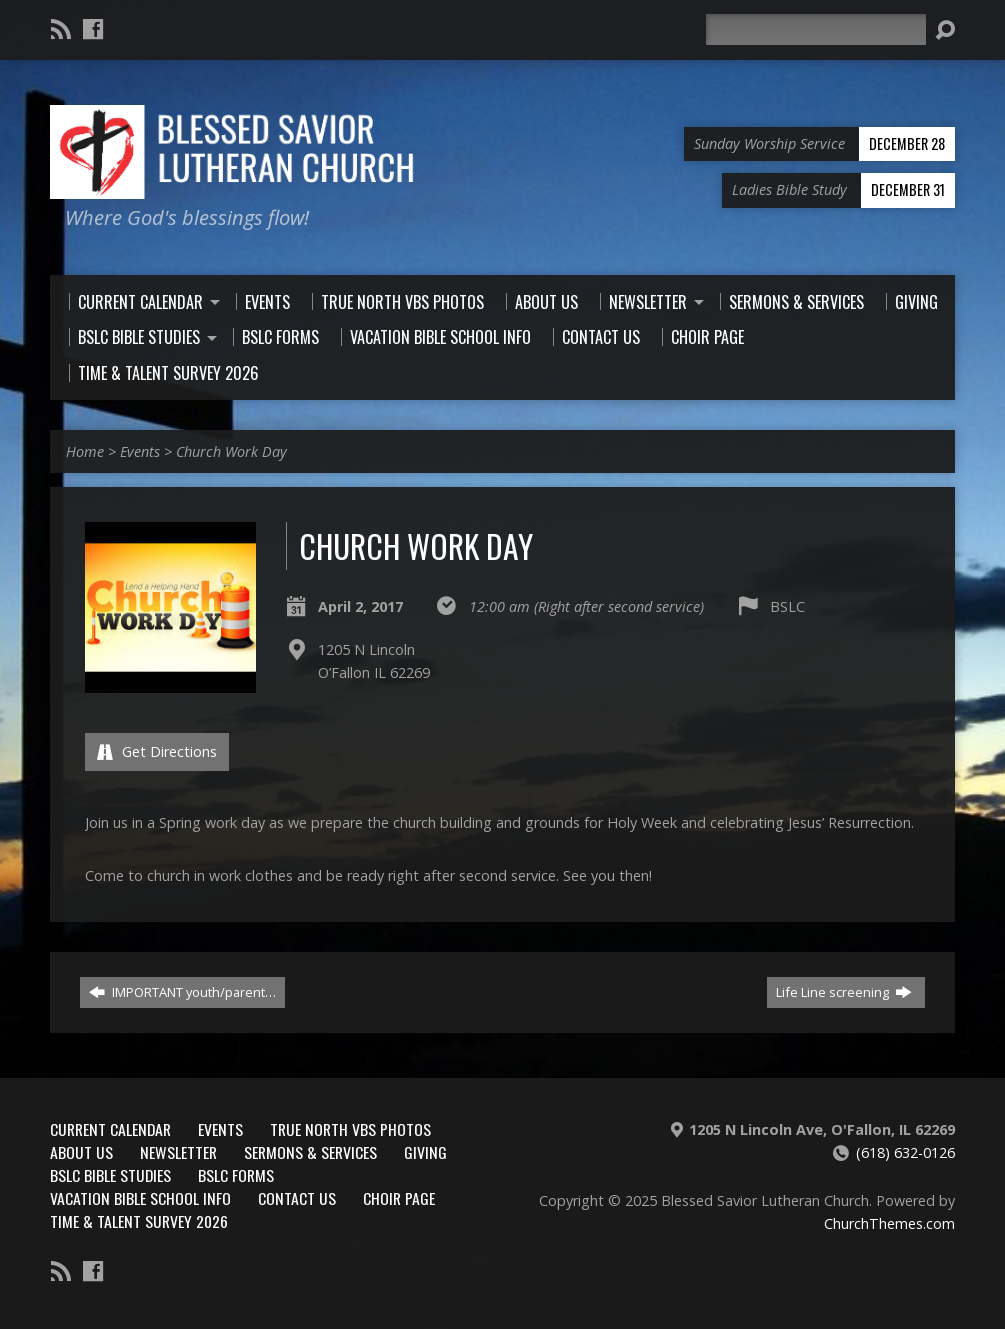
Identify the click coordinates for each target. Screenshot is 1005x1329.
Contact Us (297, 1198)
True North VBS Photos (350, 1129)
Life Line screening (844, 992)
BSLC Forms (236, 1175)
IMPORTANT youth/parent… (182, 992)
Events (140, 451)
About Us (81, 1152)
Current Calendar (110, 1129)
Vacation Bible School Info (140, 1198)
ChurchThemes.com (889, 1223)
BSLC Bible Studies (110, 1175)
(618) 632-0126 (905, 1152)
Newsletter (178, 1152)
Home (85, 451)
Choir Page (399, 1198)
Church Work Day (231, 451)
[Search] (816, 29)
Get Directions (157, 751)
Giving (425, 1152)
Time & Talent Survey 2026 (139, 1221)
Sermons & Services (310, 1152)
